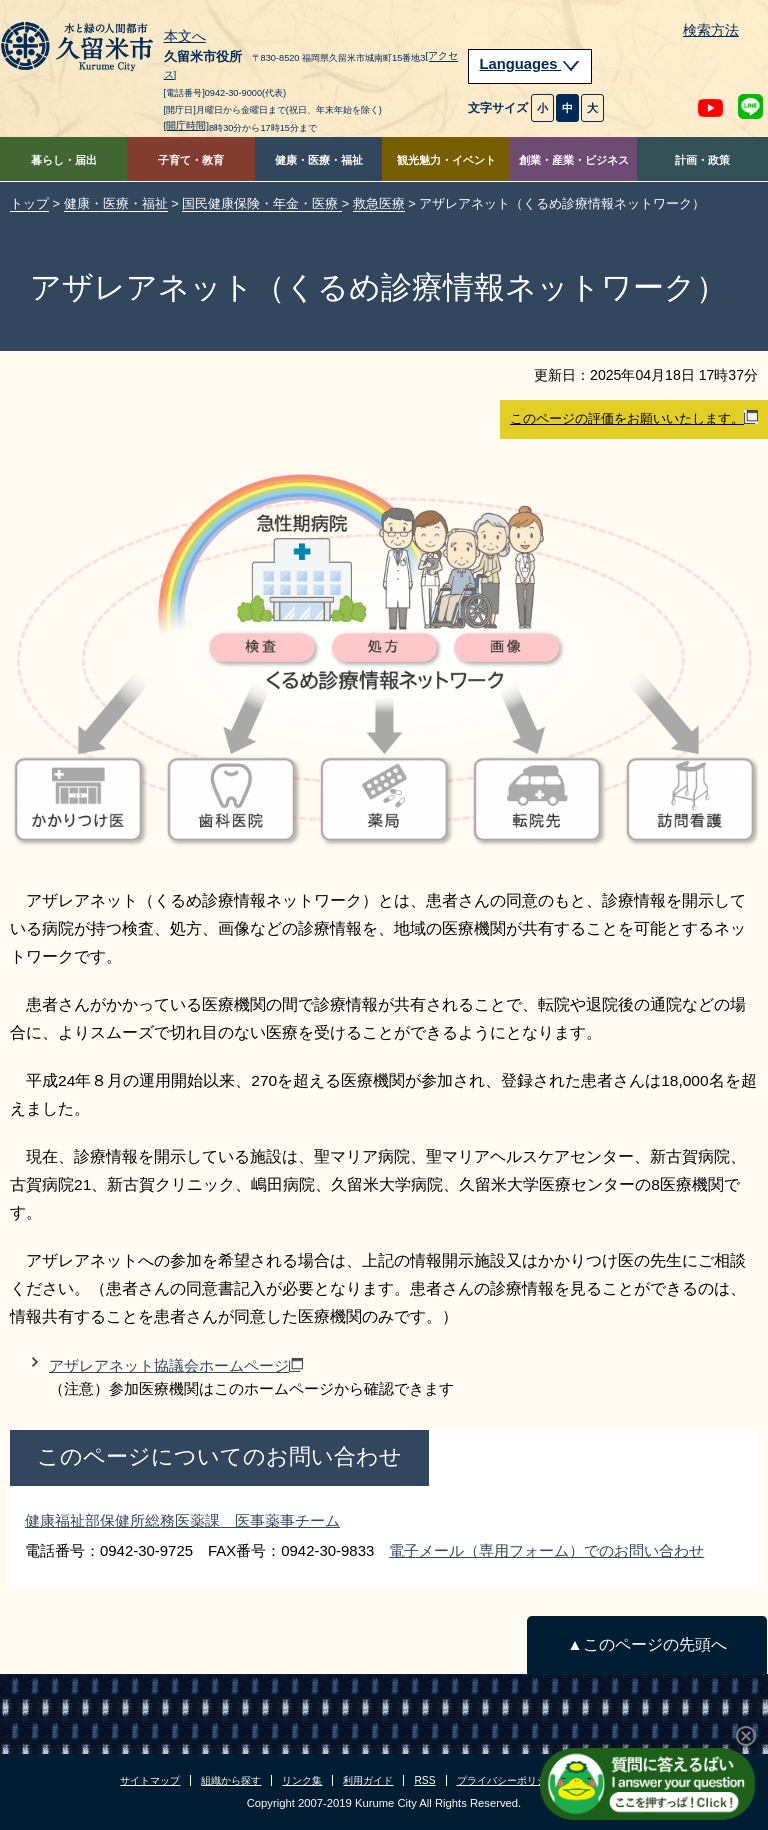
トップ (29, 203)
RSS (424, 1780)
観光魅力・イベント (446, 160)
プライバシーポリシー (507, 1780)
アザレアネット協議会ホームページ (176, 1365)
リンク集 (302, 1780)
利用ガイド (368, 1780)
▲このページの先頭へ (646, 1644)
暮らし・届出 (64, 160)
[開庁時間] (187, 125)
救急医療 (379, 203)
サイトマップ (150, 1780)
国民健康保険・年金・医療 (262, 203)
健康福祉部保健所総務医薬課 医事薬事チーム (182, 1520)
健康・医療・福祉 (319, 160)
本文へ (185, 37)
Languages (530, 64)
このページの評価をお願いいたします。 (634, 418)
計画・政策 (702, 160)
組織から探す (231, 1780)
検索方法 (711, 30)
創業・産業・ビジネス (574, 160)
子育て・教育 (191, 160)
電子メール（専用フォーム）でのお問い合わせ (546, 1550)
